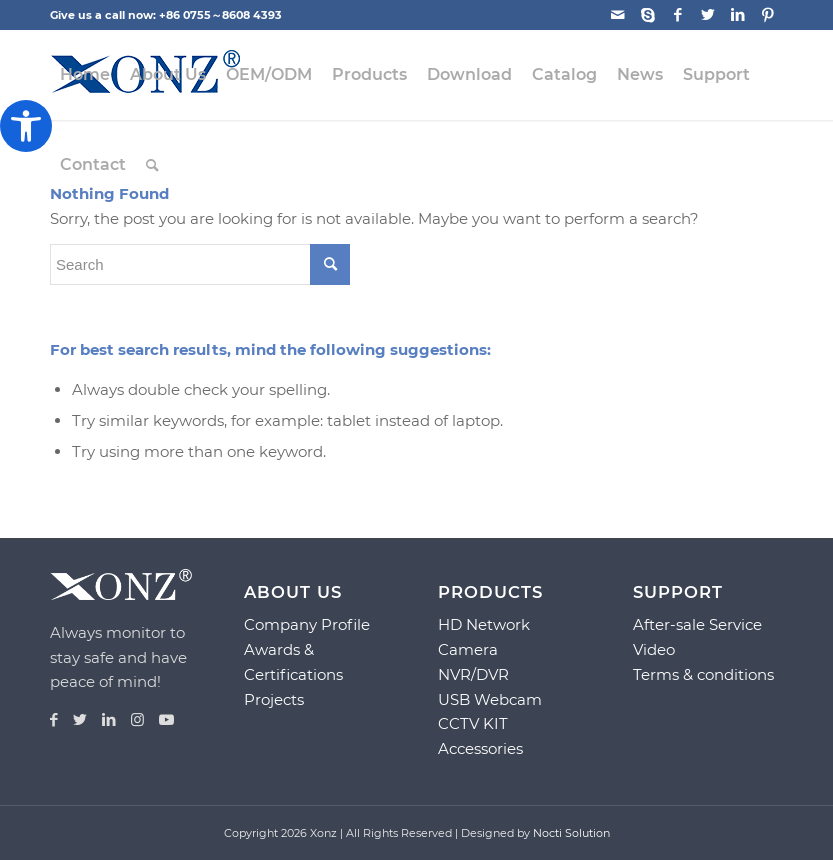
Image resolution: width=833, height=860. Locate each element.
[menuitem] (85, 75)
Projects (274, 699)
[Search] (152, 165)
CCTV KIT (473, 723)
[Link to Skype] (647, 15)
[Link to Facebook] (677, 15)
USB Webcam (490, 699)
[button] (26, 126)
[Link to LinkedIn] (737, 15)
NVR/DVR (473, 674)
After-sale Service (697, 624)
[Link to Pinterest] (768, 15)
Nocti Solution (571, 833)
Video (654, 649)
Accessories (480, 748)
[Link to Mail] (617, 15)
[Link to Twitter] (707, 15)
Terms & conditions (703, 674)
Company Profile (307, 624)
